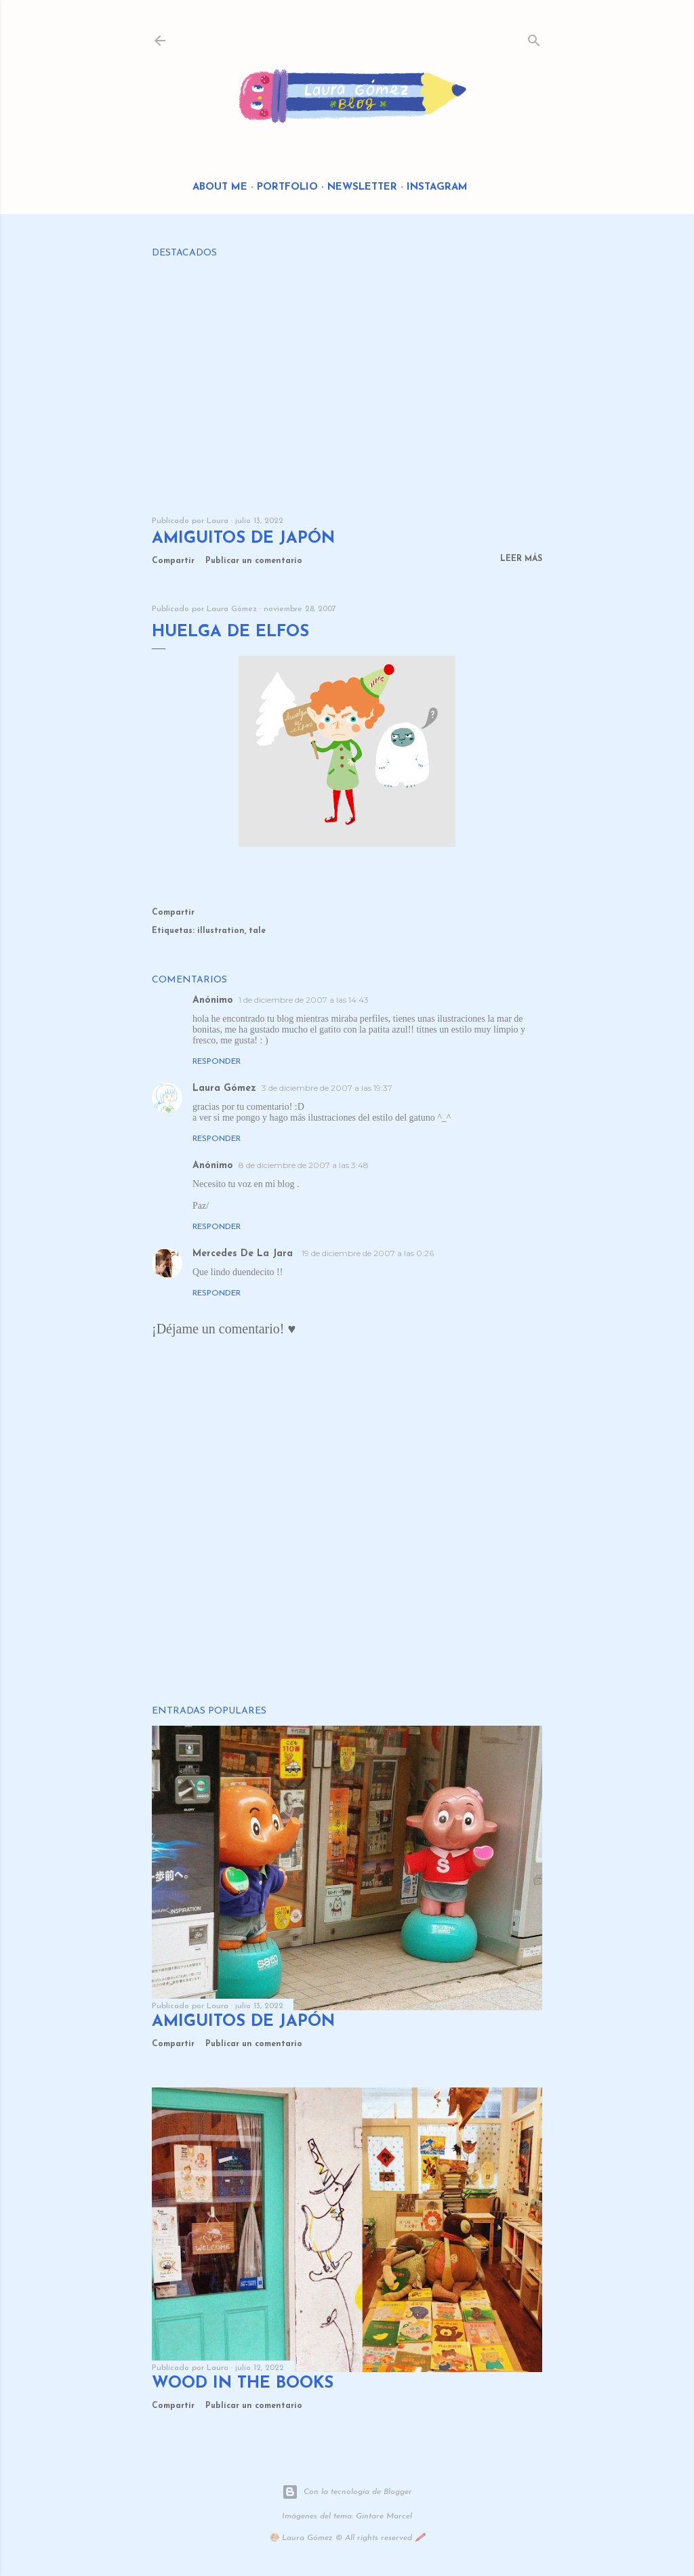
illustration (221, 931)
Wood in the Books (242, 2383)
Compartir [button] (173, 561)
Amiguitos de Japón (243, 539)
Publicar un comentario (253, 561)
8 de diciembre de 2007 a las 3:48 (304, 1165)
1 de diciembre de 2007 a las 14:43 (304, 1000)
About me (219, 187)
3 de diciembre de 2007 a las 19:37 (327, 1088)
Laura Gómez (224, 1088)
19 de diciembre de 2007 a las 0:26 (368, 1253)
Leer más (521, 559)
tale (257, 931)
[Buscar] (534, 37)
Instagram (437, 187)
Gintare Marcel (384, 2516)
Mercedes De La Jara (244, 1254)
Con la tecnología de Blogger (347, 2492)
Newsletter (362, 187)
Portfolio (287, 187)
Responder (216, 1062)
